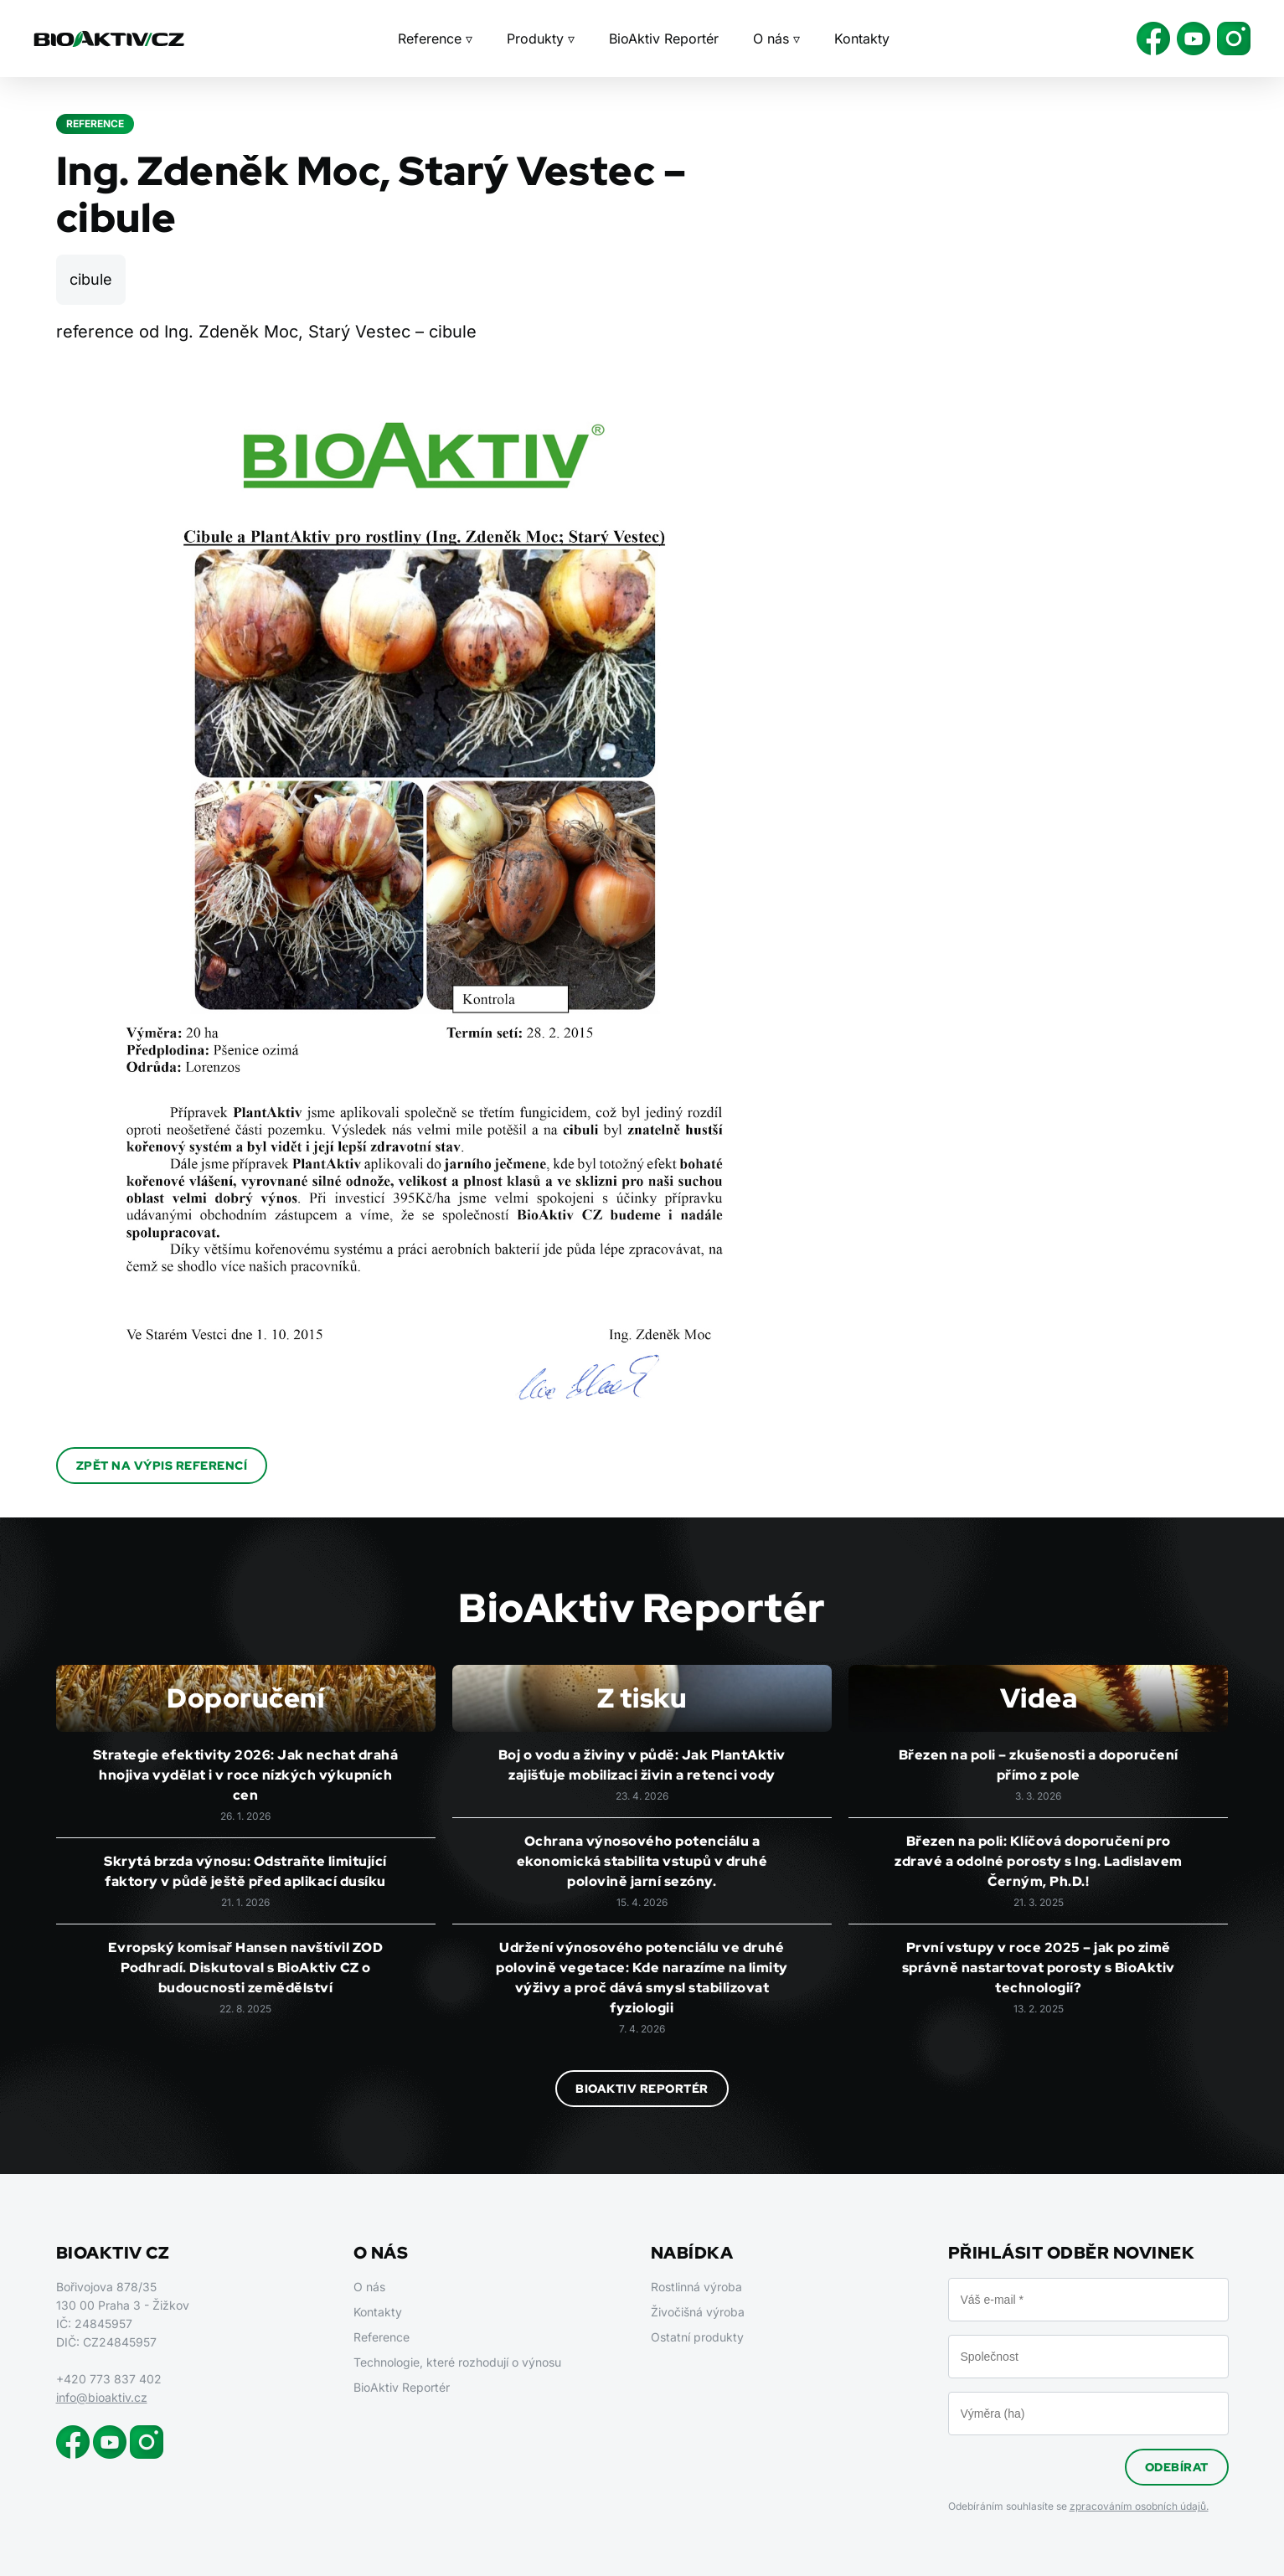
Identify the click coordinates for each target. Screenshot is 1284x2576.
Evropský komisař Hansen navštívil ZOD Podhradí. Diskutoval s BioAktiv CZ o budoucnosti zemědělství (246, 1967)
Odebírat (1177, 2467)
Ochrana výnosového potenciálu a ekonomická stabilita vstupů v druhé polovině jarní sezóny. (642, 1861)
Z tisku (642, 1698)
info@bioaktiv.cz (101, 2397)
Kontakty (862, 38)
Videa (1039, 1698)
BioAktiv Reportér (664, 38)
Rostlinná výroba (696, 2287)
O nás (369, 2287)
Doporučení (245, 1698)
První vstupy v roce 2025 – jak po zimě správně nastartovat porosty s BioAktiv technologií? (1038, 1967)
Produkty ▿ (541, 38)
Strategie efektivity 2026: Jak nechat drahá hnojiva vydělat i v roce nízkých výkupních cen (246, 1775)
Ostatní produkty (697, 2337)
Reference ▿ (435, 38)
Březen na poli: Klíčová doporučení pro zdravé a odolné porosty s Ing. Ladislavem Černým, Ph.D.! (1039, 1861)
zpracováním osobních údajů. (1139, 2506)
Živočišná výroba (698, 2312)
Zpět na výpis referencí (162, 1465)
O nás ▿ (776, 38)
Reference (381, 2337)
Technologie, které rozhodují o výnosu (457, 2362)
